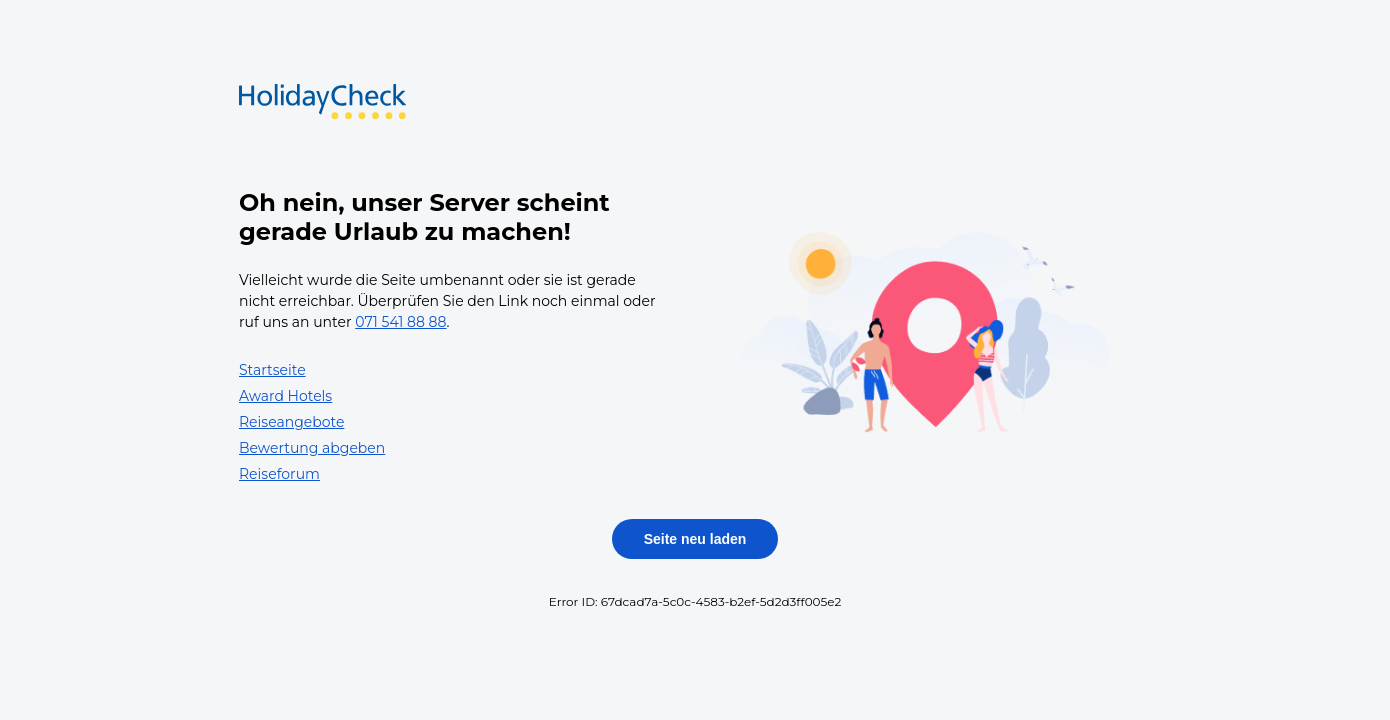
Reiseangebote (291, 422)
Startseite (272, 370)
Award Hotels (285, 396)
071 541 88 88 (400, 322)
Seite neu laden (695, 539)
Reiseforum (279, 474)
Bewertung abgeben (312, 448)
